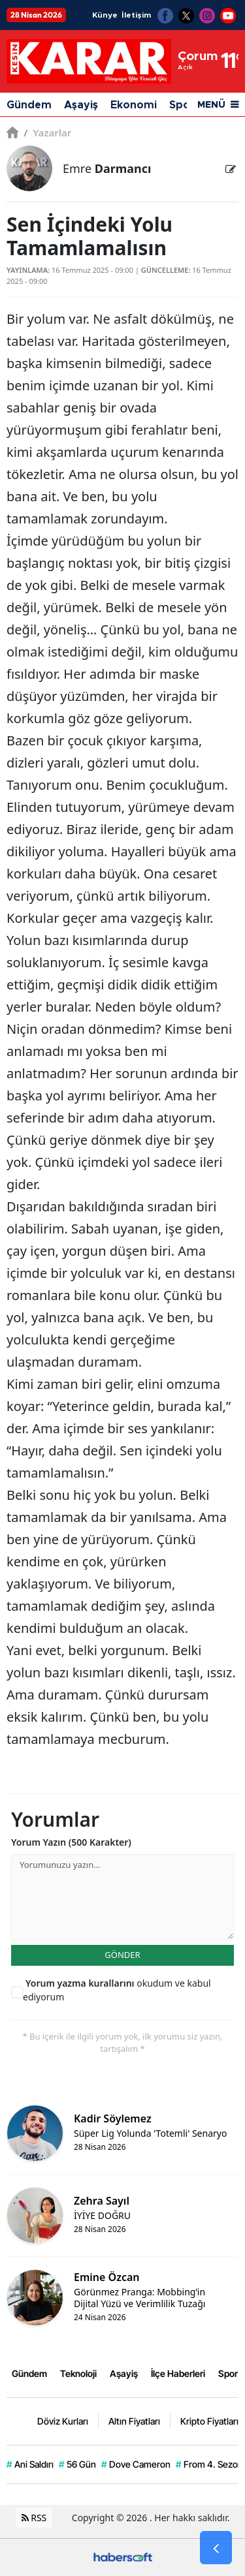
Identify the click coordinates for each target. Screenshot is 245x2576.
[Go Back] (216, 2548)
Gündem (29, 105)
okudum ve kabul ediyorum (117, 1990)
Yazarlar (47, 132)
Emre (107, 168)
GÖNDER (122, 1955)
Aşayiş (81, 105)
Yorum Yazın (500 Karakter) (71, 1842)
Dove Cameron (136, 2464)
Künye (105, 15)
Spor (228, 2373)
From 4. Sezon (209, 2464)
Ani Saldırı (30, 2464)
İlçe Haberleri (178, 2373)
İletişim (136, 15)
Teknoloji (78, 2373)
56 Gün (77, 2464)
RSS (34, 2517)
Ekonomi (133, 105)
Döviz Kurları (62, 2421)
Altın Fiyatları (134, 2421)
